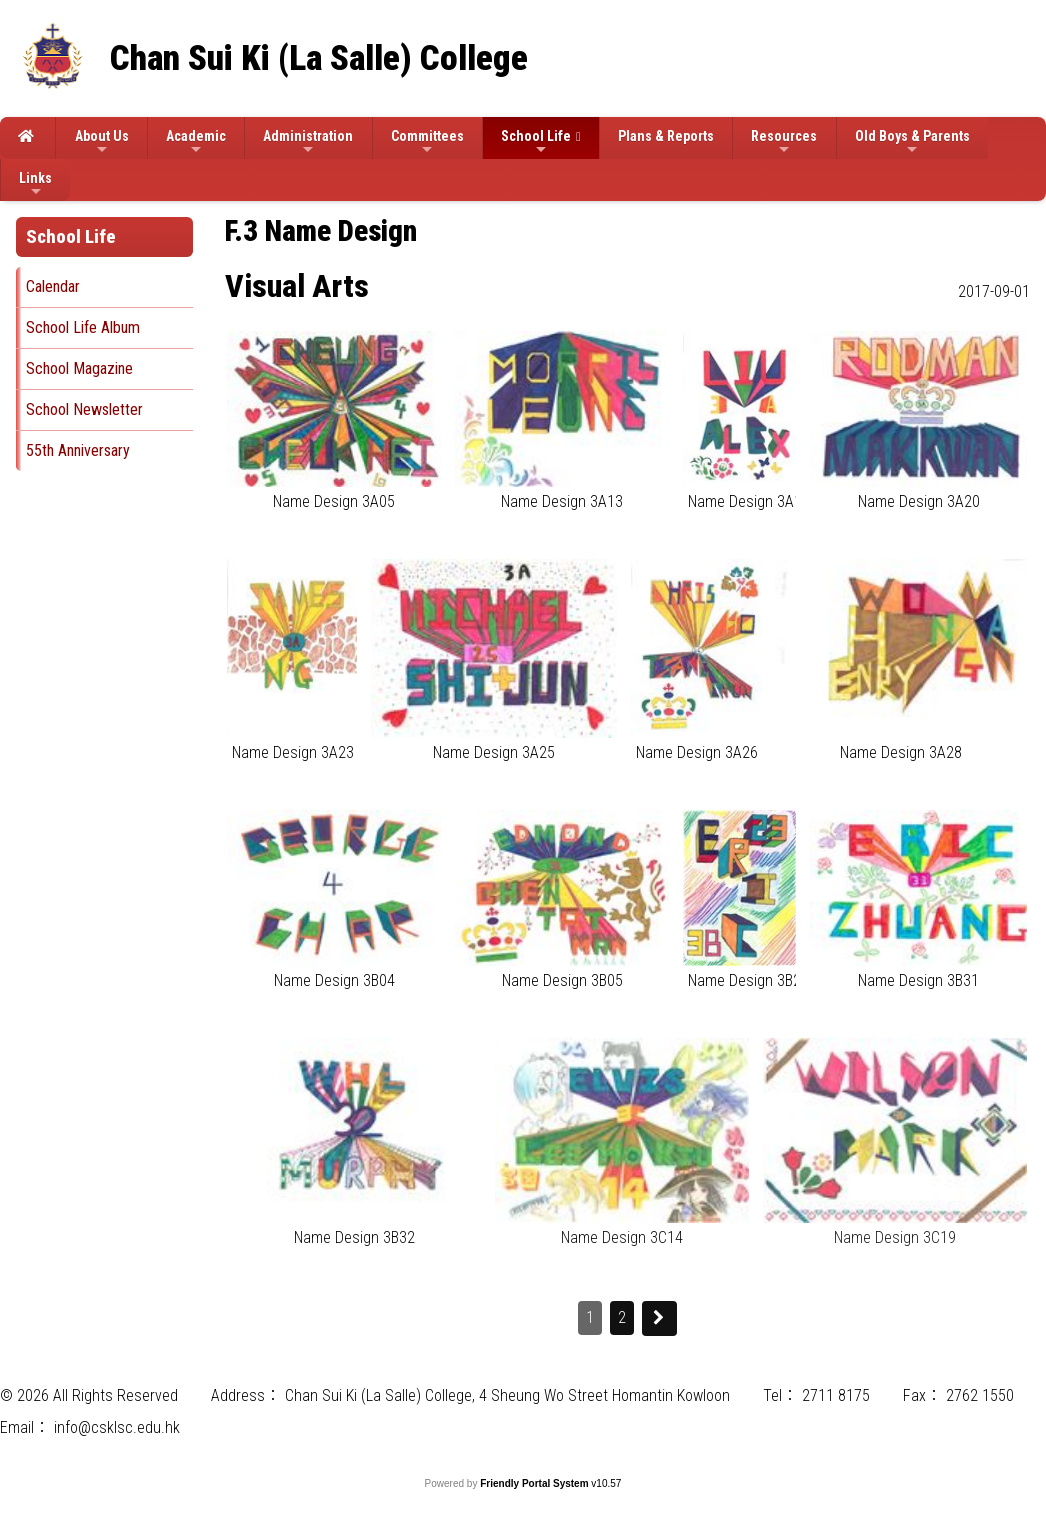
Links (35, 184)
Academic (196, 142)
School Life (536, 142)
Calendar (53, 286)
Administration (308, 142)
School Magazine (79, 368)
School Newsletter (84, 409)
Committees (427, 142)
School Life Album (83, 327)
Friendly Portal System (535, 1483)
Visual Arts (297, 286)
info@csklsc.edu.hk (117, 1427)
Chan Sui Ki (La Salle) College (319, 58)
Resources (784, 142)
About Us (102, 142)
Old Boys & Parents (912, 142)
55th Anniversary (78, 450)
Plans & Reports (666, 136)
